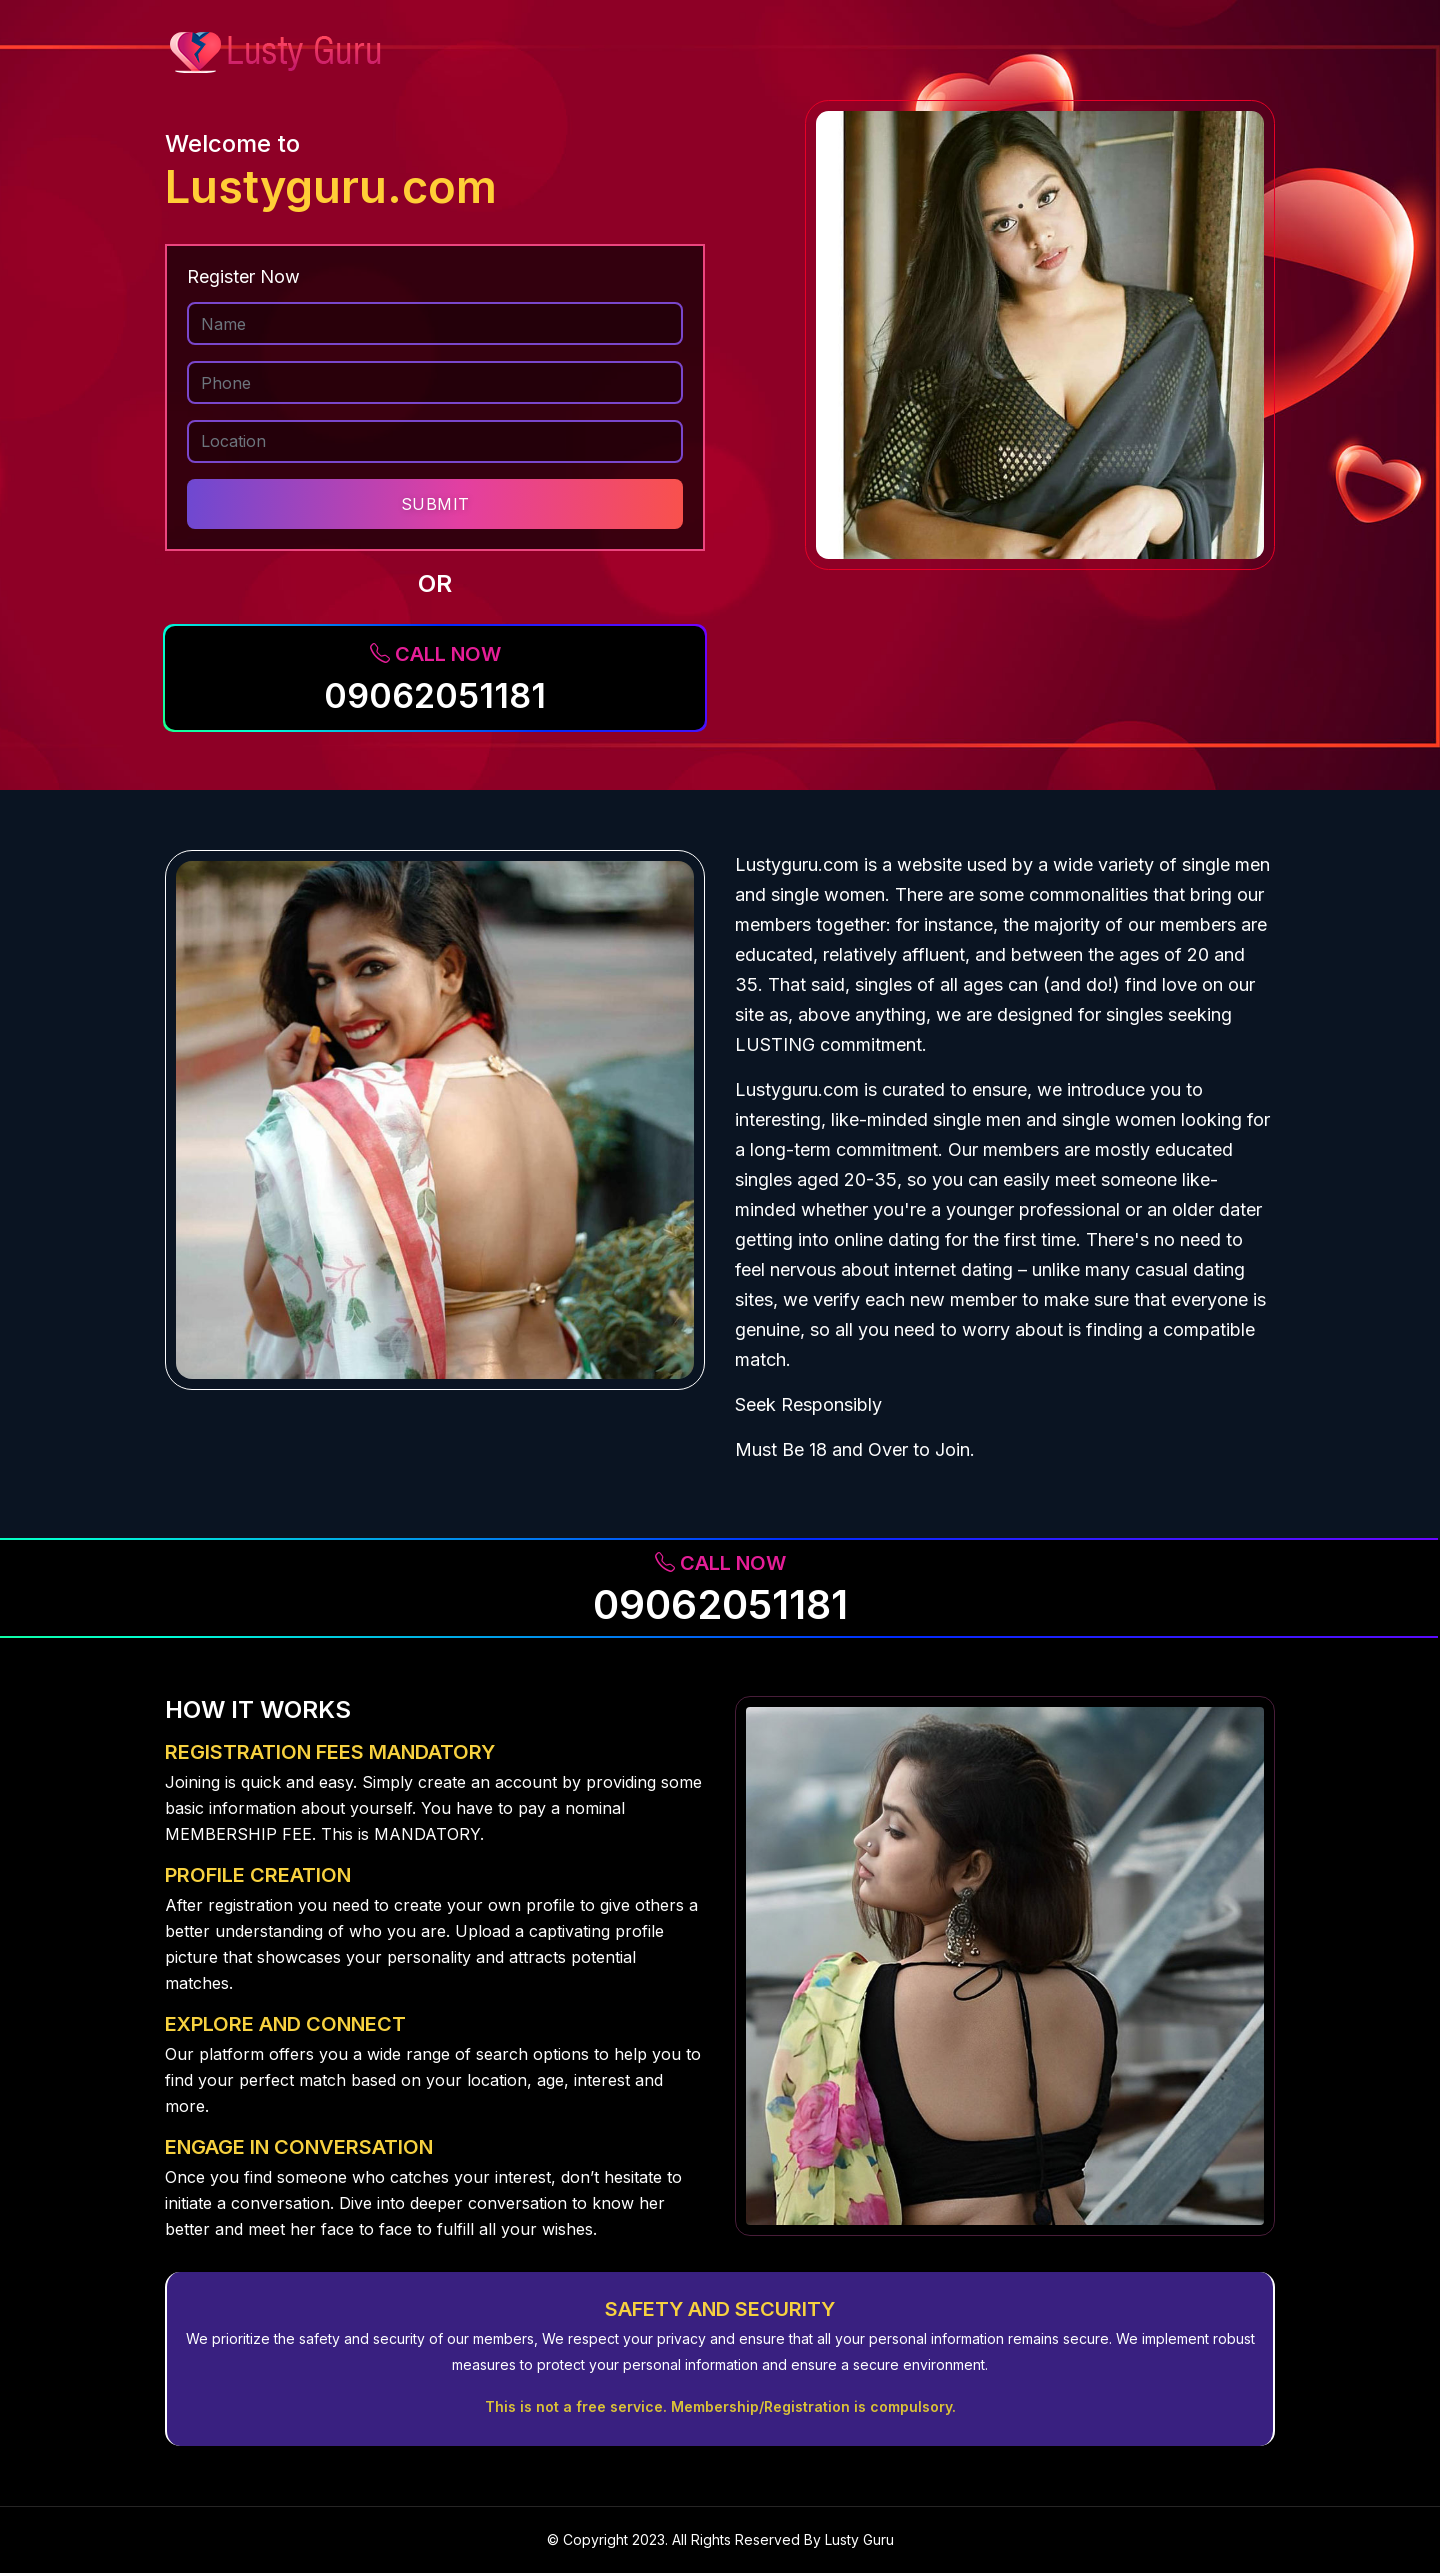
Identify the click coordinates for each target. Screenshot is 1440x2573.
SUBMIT (435, 504)
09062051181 (435, 695)
